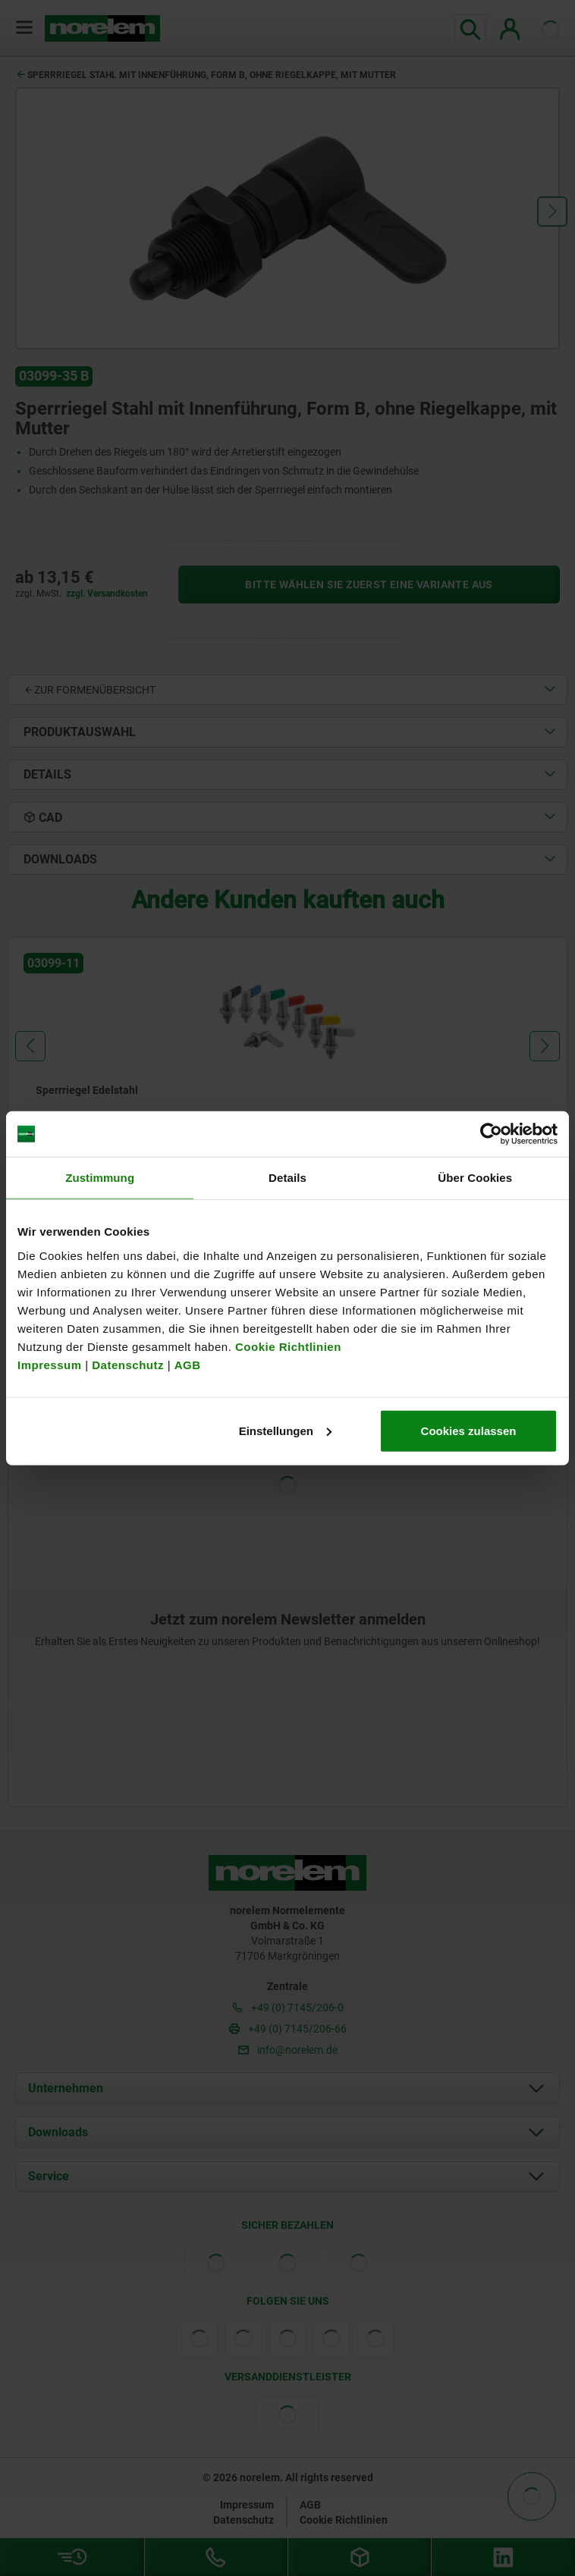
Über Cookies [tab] (475, 1177)
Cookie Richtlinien (286, 1346)
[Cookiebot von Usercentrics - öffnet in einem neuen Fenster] (491, 1134)
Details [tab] (287, 1177)
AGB (187, 1364)
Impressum (49, 1364)
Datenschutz (128, 1364)
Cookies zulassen (469, 1430)
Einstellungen (285, 1430)
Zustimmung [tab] (99, 1177)
